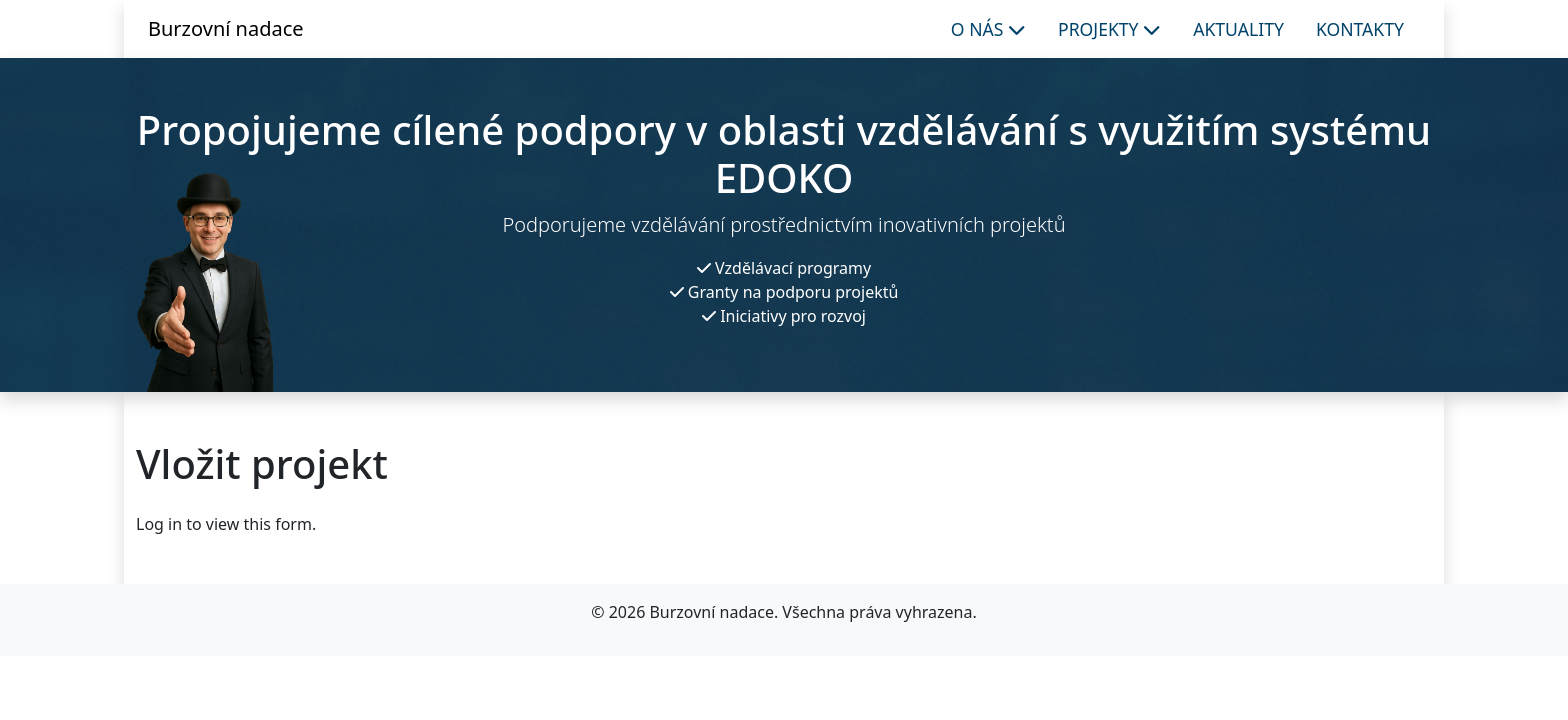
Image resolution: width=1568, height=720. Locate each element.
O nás (988, 29)
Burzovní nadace (226, 28)
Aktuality (1238, 29)
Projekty (1109, 29)
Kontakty (1360, 29)
